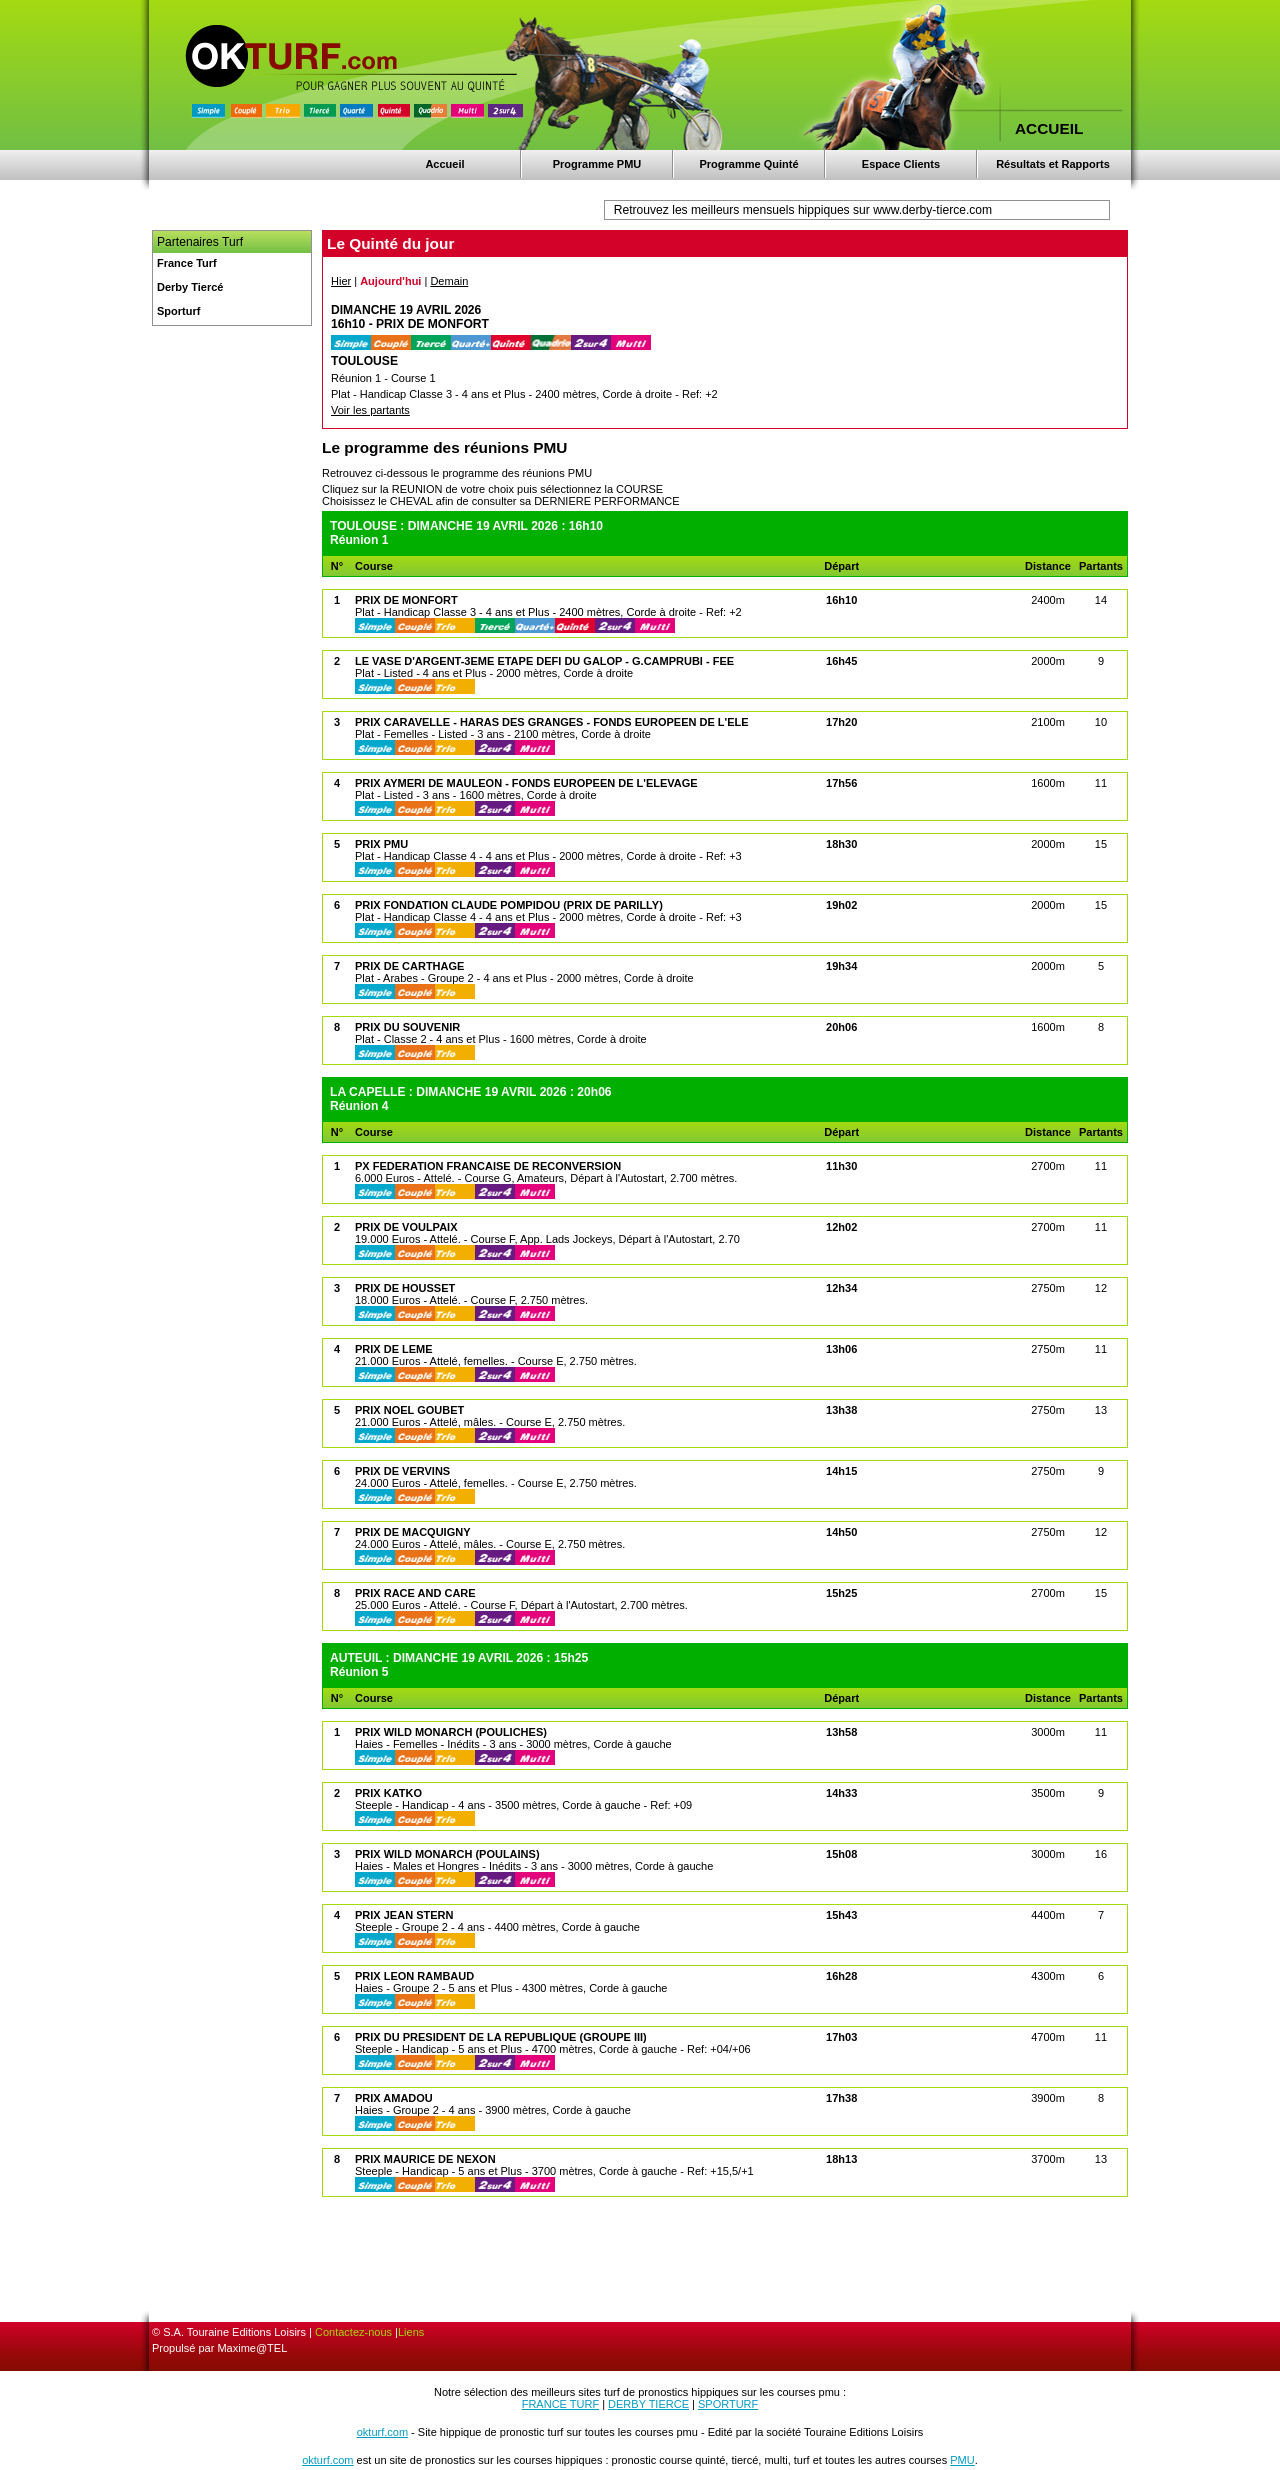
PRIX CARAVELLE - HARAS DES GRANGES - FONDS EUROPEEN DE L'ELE (552, 722)
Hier (341, 281)
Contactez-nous (353, 2332)
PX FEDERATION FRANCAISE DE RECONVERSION (488, 1166)
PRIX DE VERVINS (402, 1471)
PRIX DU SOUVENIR (407, 1027)
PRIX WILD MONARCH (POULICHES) (451, 1732)
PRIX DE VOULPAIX (406, 1227)
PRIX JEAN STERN (404, 1915)
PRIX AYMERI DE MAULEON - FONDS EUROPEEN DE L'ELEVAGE (526, 783)
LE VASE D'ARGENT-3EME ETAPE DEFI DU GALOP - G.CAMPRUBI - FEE (544, 661)
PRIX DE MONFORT (406, 600)
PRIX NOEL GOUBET (409, 1410)
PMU (962, 2460)
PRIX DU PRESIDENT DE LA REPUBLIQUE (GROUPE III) (501, 2037)
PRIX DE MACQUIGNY (413, 1532)
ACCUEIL (1049, 128)
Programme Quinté (748, 164)
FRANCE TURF (560, 2404)
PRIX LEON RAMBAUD (414, 1976)
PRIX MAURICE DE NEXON (425, 2159)
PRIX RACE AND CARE (415, 1593)
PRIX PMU (381, 844)
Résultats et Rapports (1053, 164)
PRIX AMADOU (394, 2098)
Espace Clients (901, 164)
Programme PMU (597, 164)
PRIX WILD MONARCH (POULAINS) (447, 1854)
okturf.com (382, 2432)
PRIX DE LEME (394, 1349)
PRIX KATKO (388, 1793)
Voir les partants (370, 410)
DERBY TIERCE (648, 2404)
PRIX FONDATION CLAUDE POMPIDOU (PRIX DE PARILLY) (509, 905)
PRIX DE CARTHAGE (409, 966)
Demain (449, 281)
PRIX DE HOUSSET (405, 1288)
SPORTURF (728, 2404)
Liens (411, 2332)
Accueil (444, 164)
